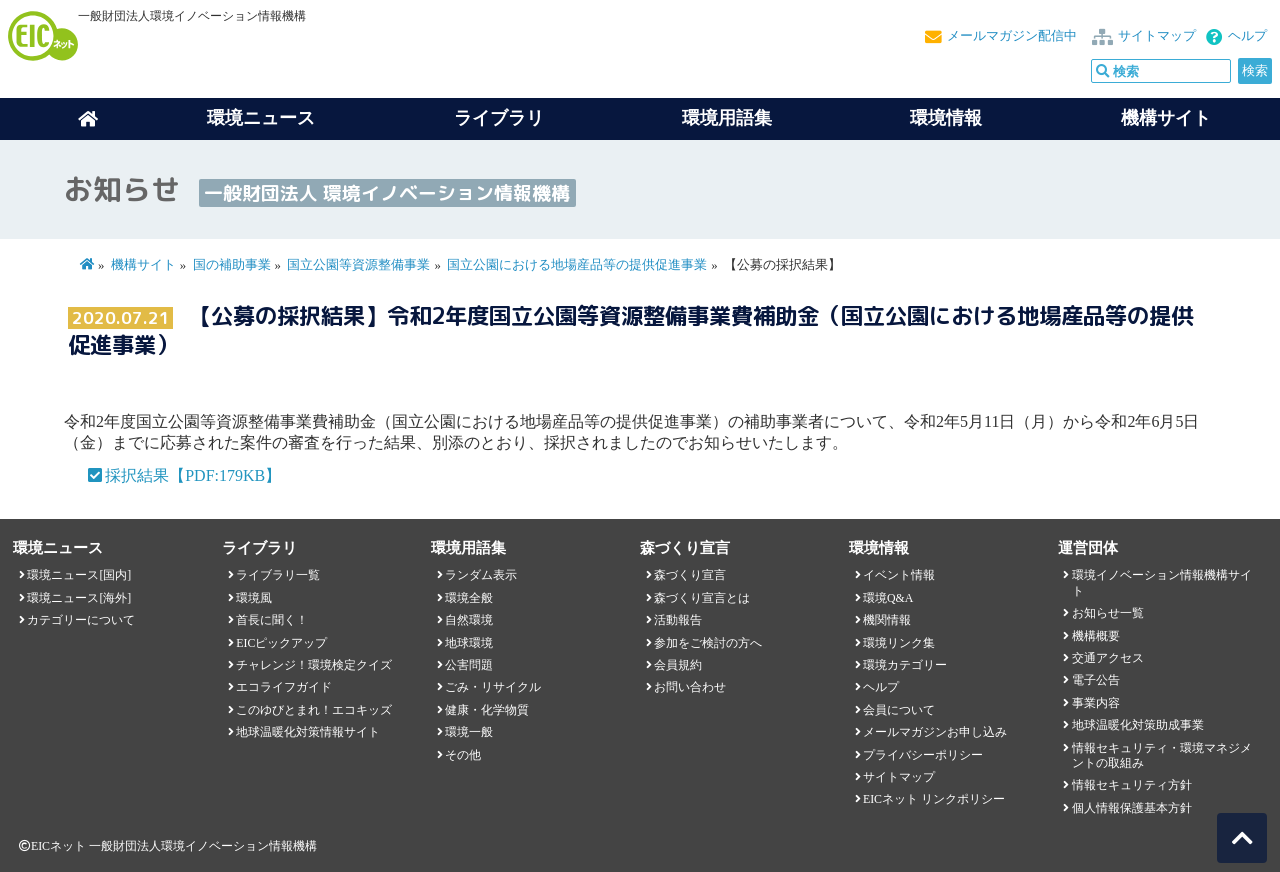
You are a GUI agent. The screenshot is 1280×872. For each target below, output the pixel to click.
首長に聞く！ (272, 620)
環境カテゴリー (905, 665)
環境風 (254, 598)
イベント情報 (899, 575)
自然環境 (469, 620)
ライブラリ (499, 118)
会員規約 (678, 665)
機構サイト (1166, 118)
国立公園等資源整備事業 (358, 265)
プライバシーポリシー (923, 755)
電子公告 (1096, 680)
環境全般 (469, 598)
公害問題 (469, 665)
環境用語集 (727, 118)
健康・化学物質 (487, 710)
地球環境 (469, 643)
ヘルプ (1247, 36)
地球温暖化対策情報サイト (308, 732)
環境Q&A (888, 598)
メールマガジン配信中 (1012, 36)
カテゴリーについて (81, 620)
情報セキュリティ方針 (1132, 785)
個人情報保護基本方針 (1132, 808)
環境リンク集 (899, 643)
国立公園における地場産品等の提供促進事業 (577, 265)
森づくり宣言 (690, 575)
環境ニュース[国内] (79, 575)
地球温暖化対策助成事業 (1138, 725)
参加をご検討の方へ (708, 643)
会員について (899, 710)
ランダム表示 (481, 575)
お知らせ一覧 (1108, 613)
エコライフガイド (284, 687)
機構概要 (1096, 636)
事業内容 (1096, 703)
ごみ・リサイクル (493, 687)
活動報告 (678, 620)
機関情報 (887, 620)
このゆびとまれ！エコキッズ (314, 710)
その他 (463, 755)
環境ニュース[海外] (79, 598)
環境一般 (469, 732)
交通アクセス (1108, 658)
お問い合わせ (690, 687)
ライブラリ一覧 (278, 575)
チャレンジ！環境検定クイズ (314, 665)
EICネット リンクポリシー (934, 799)
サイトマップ (1157, 36)
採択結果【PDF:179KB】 (193, 475)
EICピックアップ (281, 643)
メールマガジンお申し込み (935, 732)
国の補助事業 (232, 265)
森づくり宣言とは (702, 598)
